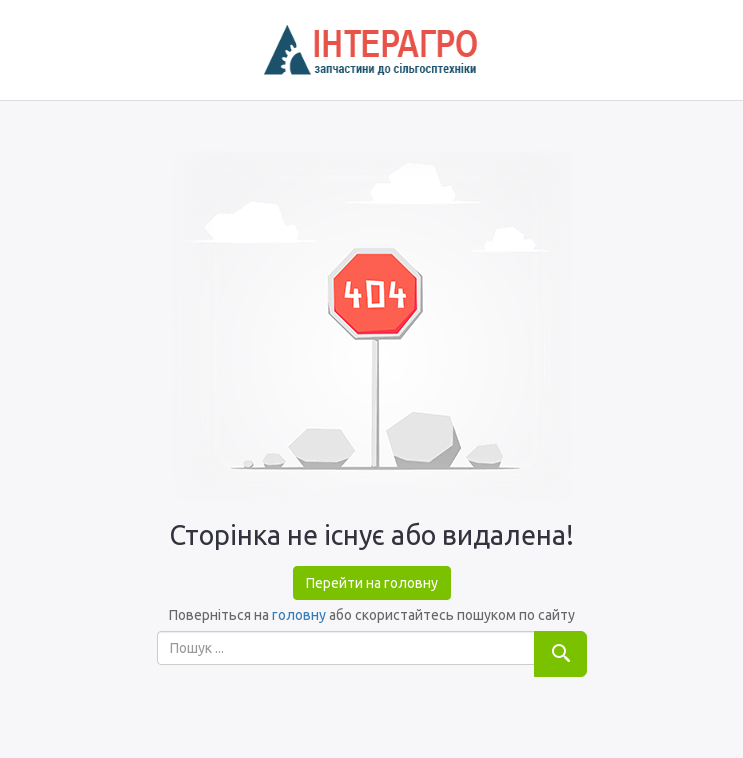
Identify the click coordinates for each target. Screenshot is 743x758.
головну (299, 615)
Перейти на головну (372, 583)
